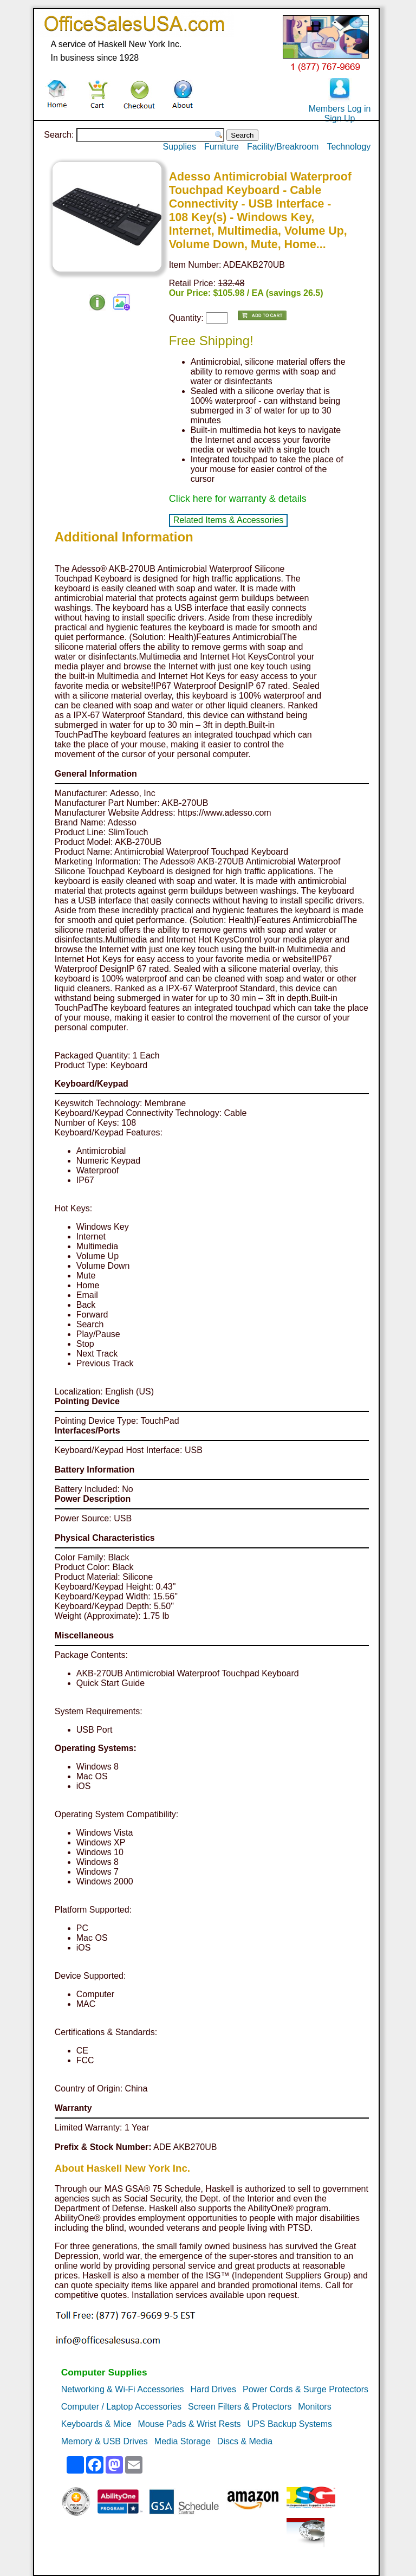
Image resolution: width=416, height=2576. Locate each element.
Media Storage (182, 2441)
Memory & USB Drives (104, 2441)
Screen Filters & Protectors (239, 2406)
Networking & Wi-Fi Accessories (122, 2389)
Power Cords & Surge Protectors (305, 2389)
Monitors (314, 2406)
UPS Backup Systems (290, 2424)
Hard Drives (213, 2389)
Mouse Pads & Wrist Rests (189, 2424)
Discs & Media (244, 2441)
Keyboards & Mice (96, 2424)
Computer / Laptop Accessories (121, 2406)
